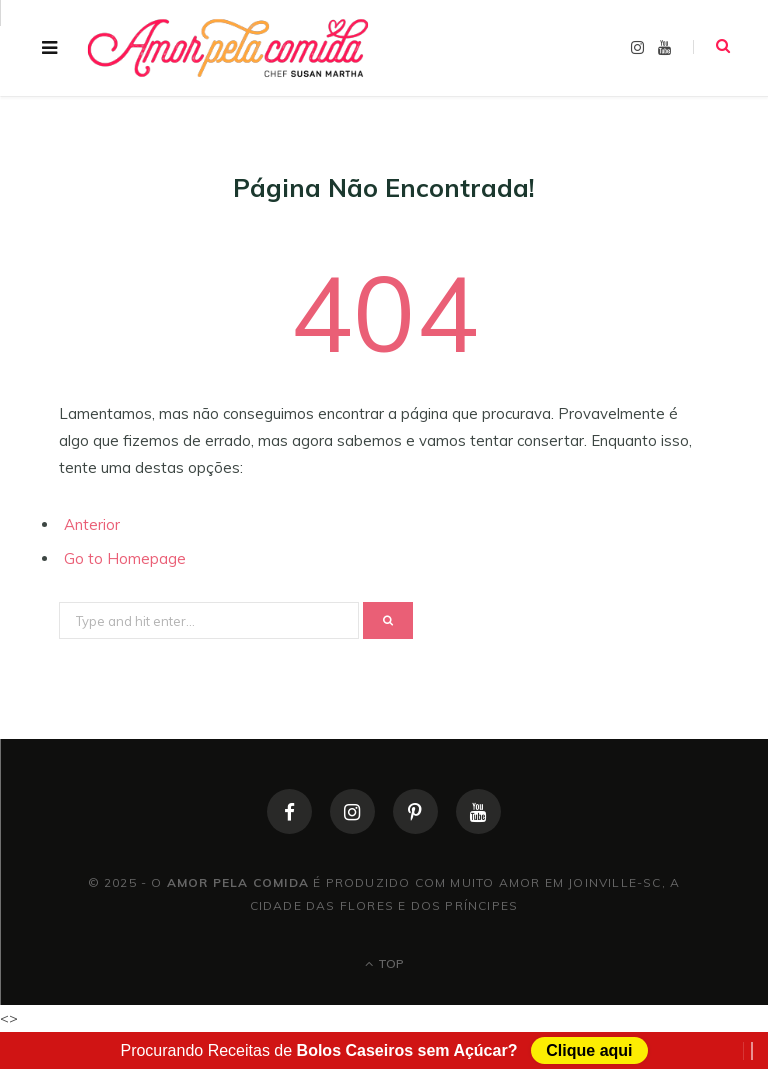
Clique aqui (589, 1050)
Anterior (92, 524)
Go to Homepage (125, 558)
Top (384, 963)
